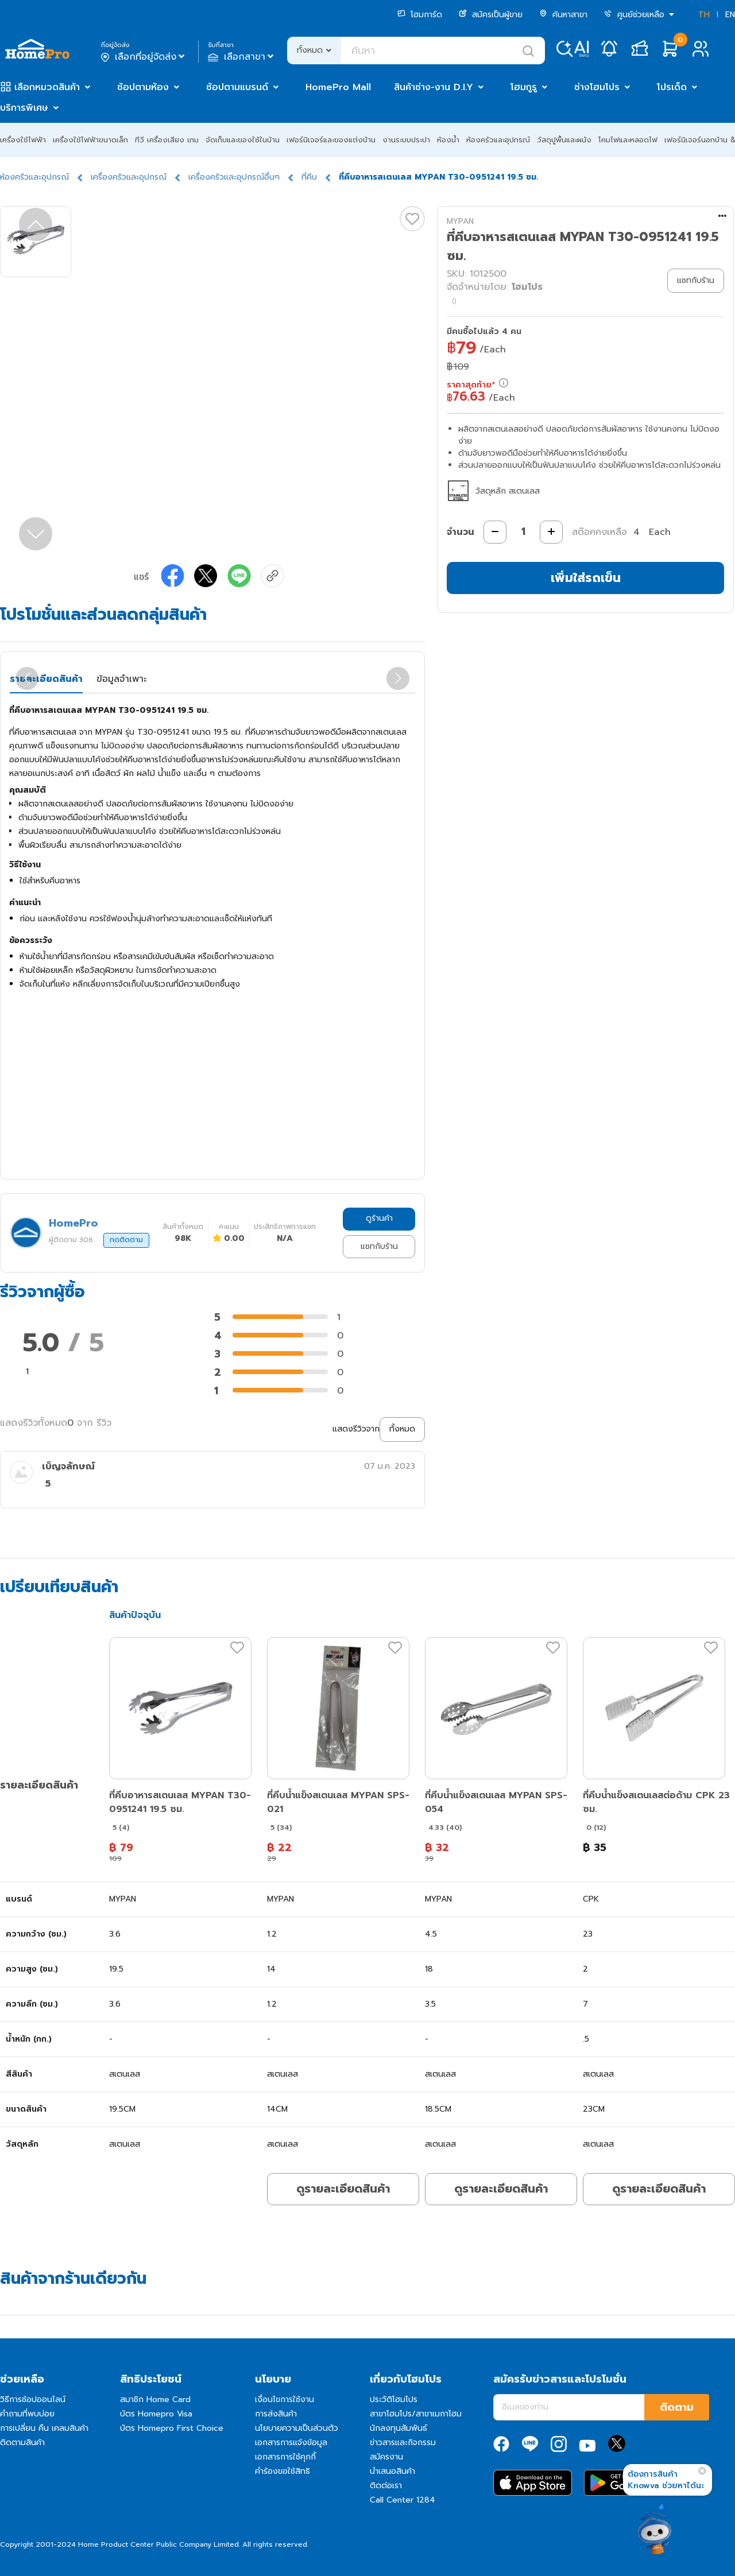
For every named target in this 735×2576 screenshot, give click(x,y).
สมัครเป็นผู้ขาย (491, 15)
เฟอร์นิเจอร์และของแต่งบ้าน (331, 139)
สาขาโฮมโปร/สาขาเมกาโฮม (416, 2414)
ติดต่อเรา (386, 2486)
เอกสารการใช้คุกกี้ (285, 2457)
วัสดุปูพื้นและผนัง (564, 139)
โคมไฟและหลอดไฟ (627, 139)
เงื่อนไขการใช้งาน (284, 2399)
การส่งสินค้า (276, 2414)
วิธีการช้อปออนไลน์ (32, 2399)
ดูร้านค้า (379, 1218)
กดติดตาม (126, 1240)
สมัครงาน (386, 2457)
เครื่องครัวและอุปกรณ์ (129, 177)
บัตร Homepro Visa (156, 2414)
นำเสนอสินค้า (392, 2471)
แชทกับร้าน (379, 1246)
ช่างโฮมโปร (597, 87)
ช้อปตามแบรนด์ (237, 87)
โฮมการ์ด (419, 15)
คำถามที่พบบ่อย (27, 2414)
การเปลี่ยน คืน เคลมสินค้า (44, 2428)
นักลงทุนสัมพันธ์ (398, 2428)
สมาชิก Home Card (155, 2399)
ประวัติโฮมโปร (393, 2399)
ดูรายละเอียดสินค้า (343, 2188)
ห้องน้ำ (448, 139)
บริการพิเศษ (24, 108)
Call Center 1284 (402, 2500)
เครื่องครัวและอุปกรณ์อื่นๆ (234, 177)
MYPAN (460, 221)
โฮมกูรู (523, 87)
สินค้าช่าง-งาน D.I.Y (433, 87)
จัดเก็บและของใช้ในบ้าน (243, 139)
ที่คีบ (309, 177)
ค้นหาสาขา (563, 15)
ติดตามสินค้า (22, 2443)
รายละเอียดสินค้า (46, 679)
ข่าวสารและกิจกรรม (403, 2443)
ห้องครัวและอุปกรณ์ (498, 139)
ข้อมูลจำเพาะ (121, 679)
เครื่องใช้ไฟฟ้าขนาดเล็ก (90, 139)
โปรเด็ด (672, 87)
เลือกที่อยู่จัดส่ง (144, 57)
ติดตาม (677, 2407)
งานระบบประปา (406, 139)
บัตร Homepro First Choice (171, 2428)
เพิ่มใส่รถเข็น (586, 577)
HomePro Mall (338, 87)
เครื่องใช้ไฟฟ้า (23, 139)
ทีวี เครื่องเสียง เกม (167, 139)
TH (704, 15)
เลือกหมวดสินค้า (47, 87)
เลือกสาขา (242, 57)
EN (730, 15)
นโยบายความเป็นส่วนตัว (296, 2428)
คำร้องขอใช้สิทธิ (282, 2471)
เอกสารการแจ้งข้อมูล (291, 2443)
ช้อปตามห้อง (143, 87)
